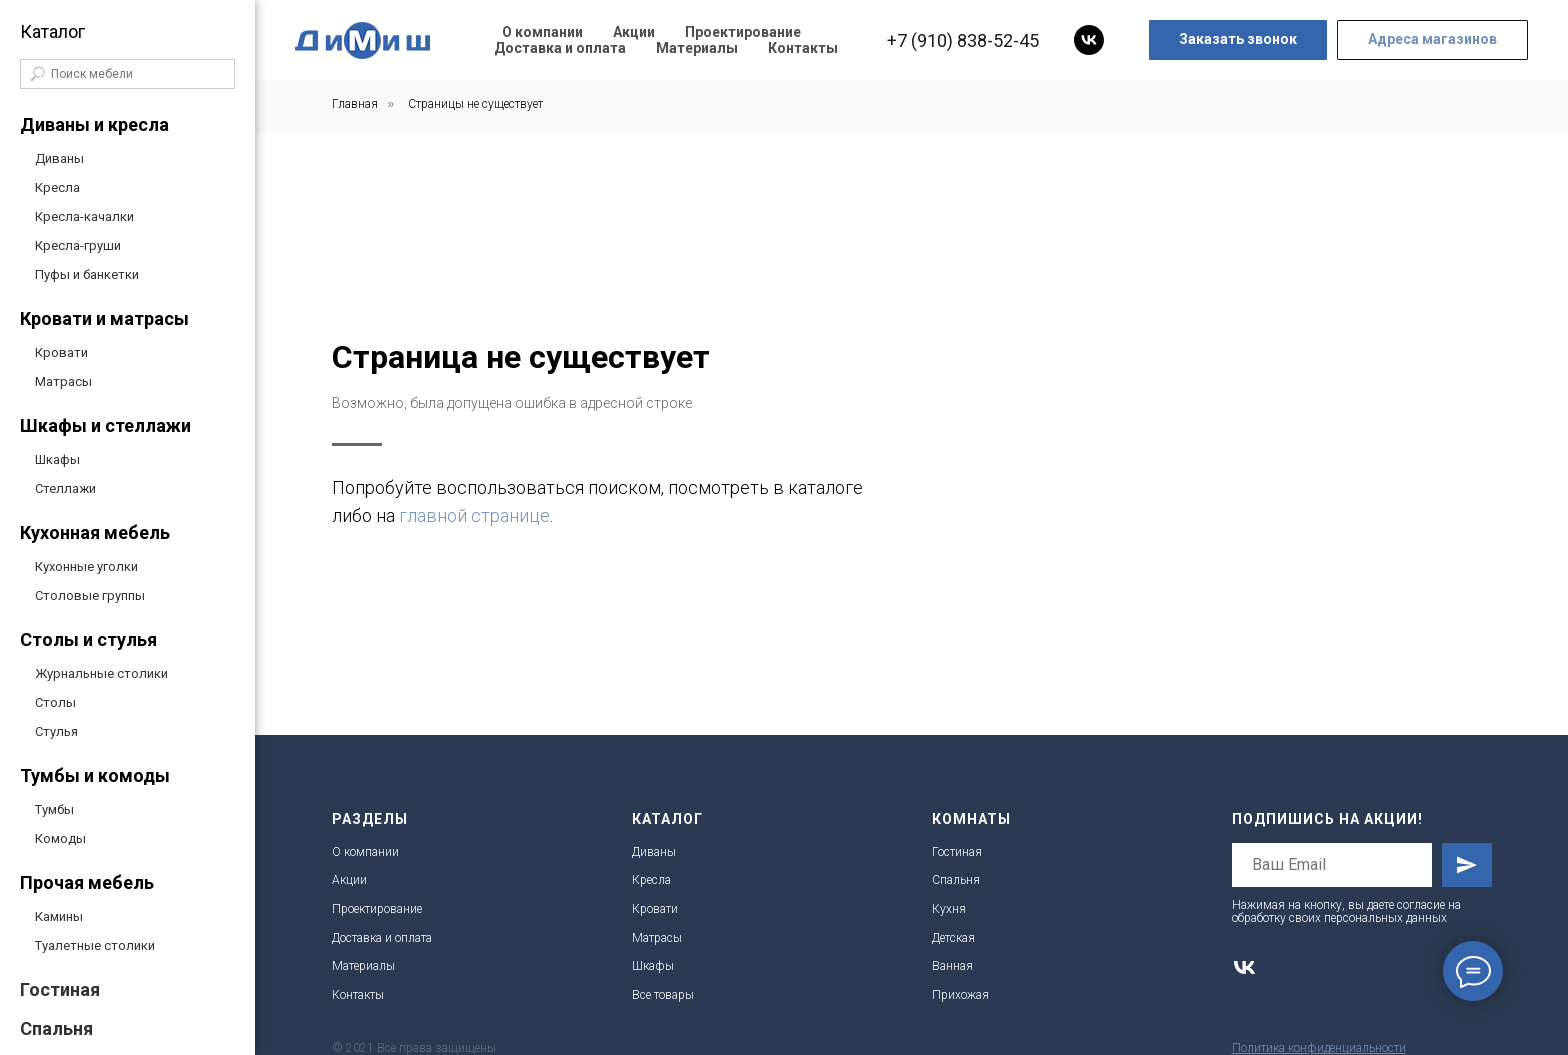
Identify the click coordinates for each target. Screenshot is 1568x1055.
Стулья (56, 731)
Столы (55, 702)
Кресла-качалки (84, 216)
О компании (542, 32)
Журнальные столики (101, 673)
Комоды (60, 838)
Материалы (697, 48)
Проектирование (743, 32)
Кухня (949, 909)
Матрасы (63, 381)
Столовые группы (90, 595)
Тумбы (54, 809)
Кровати (61, 352)
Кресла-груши (78, 245)
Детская (953, 938)
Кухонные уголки (86, 566)
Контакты (803, 48)
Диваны (59, 158)
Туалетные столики (95, 945)
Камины (59, 916)
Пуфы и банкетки (87, 274)
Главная (355, 104)
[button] (1238, 40)
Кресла (57, 187)
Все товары (663, 995)
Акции (634, 32)
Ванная (952, 966)
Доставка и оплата (560, 48)
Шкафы (57, 459)
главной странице (1074, 515)
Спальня (56, 1028)
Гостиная (60, 989)
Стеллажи (65, 488)
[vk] (1089, 40)
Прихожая (960, 995)
